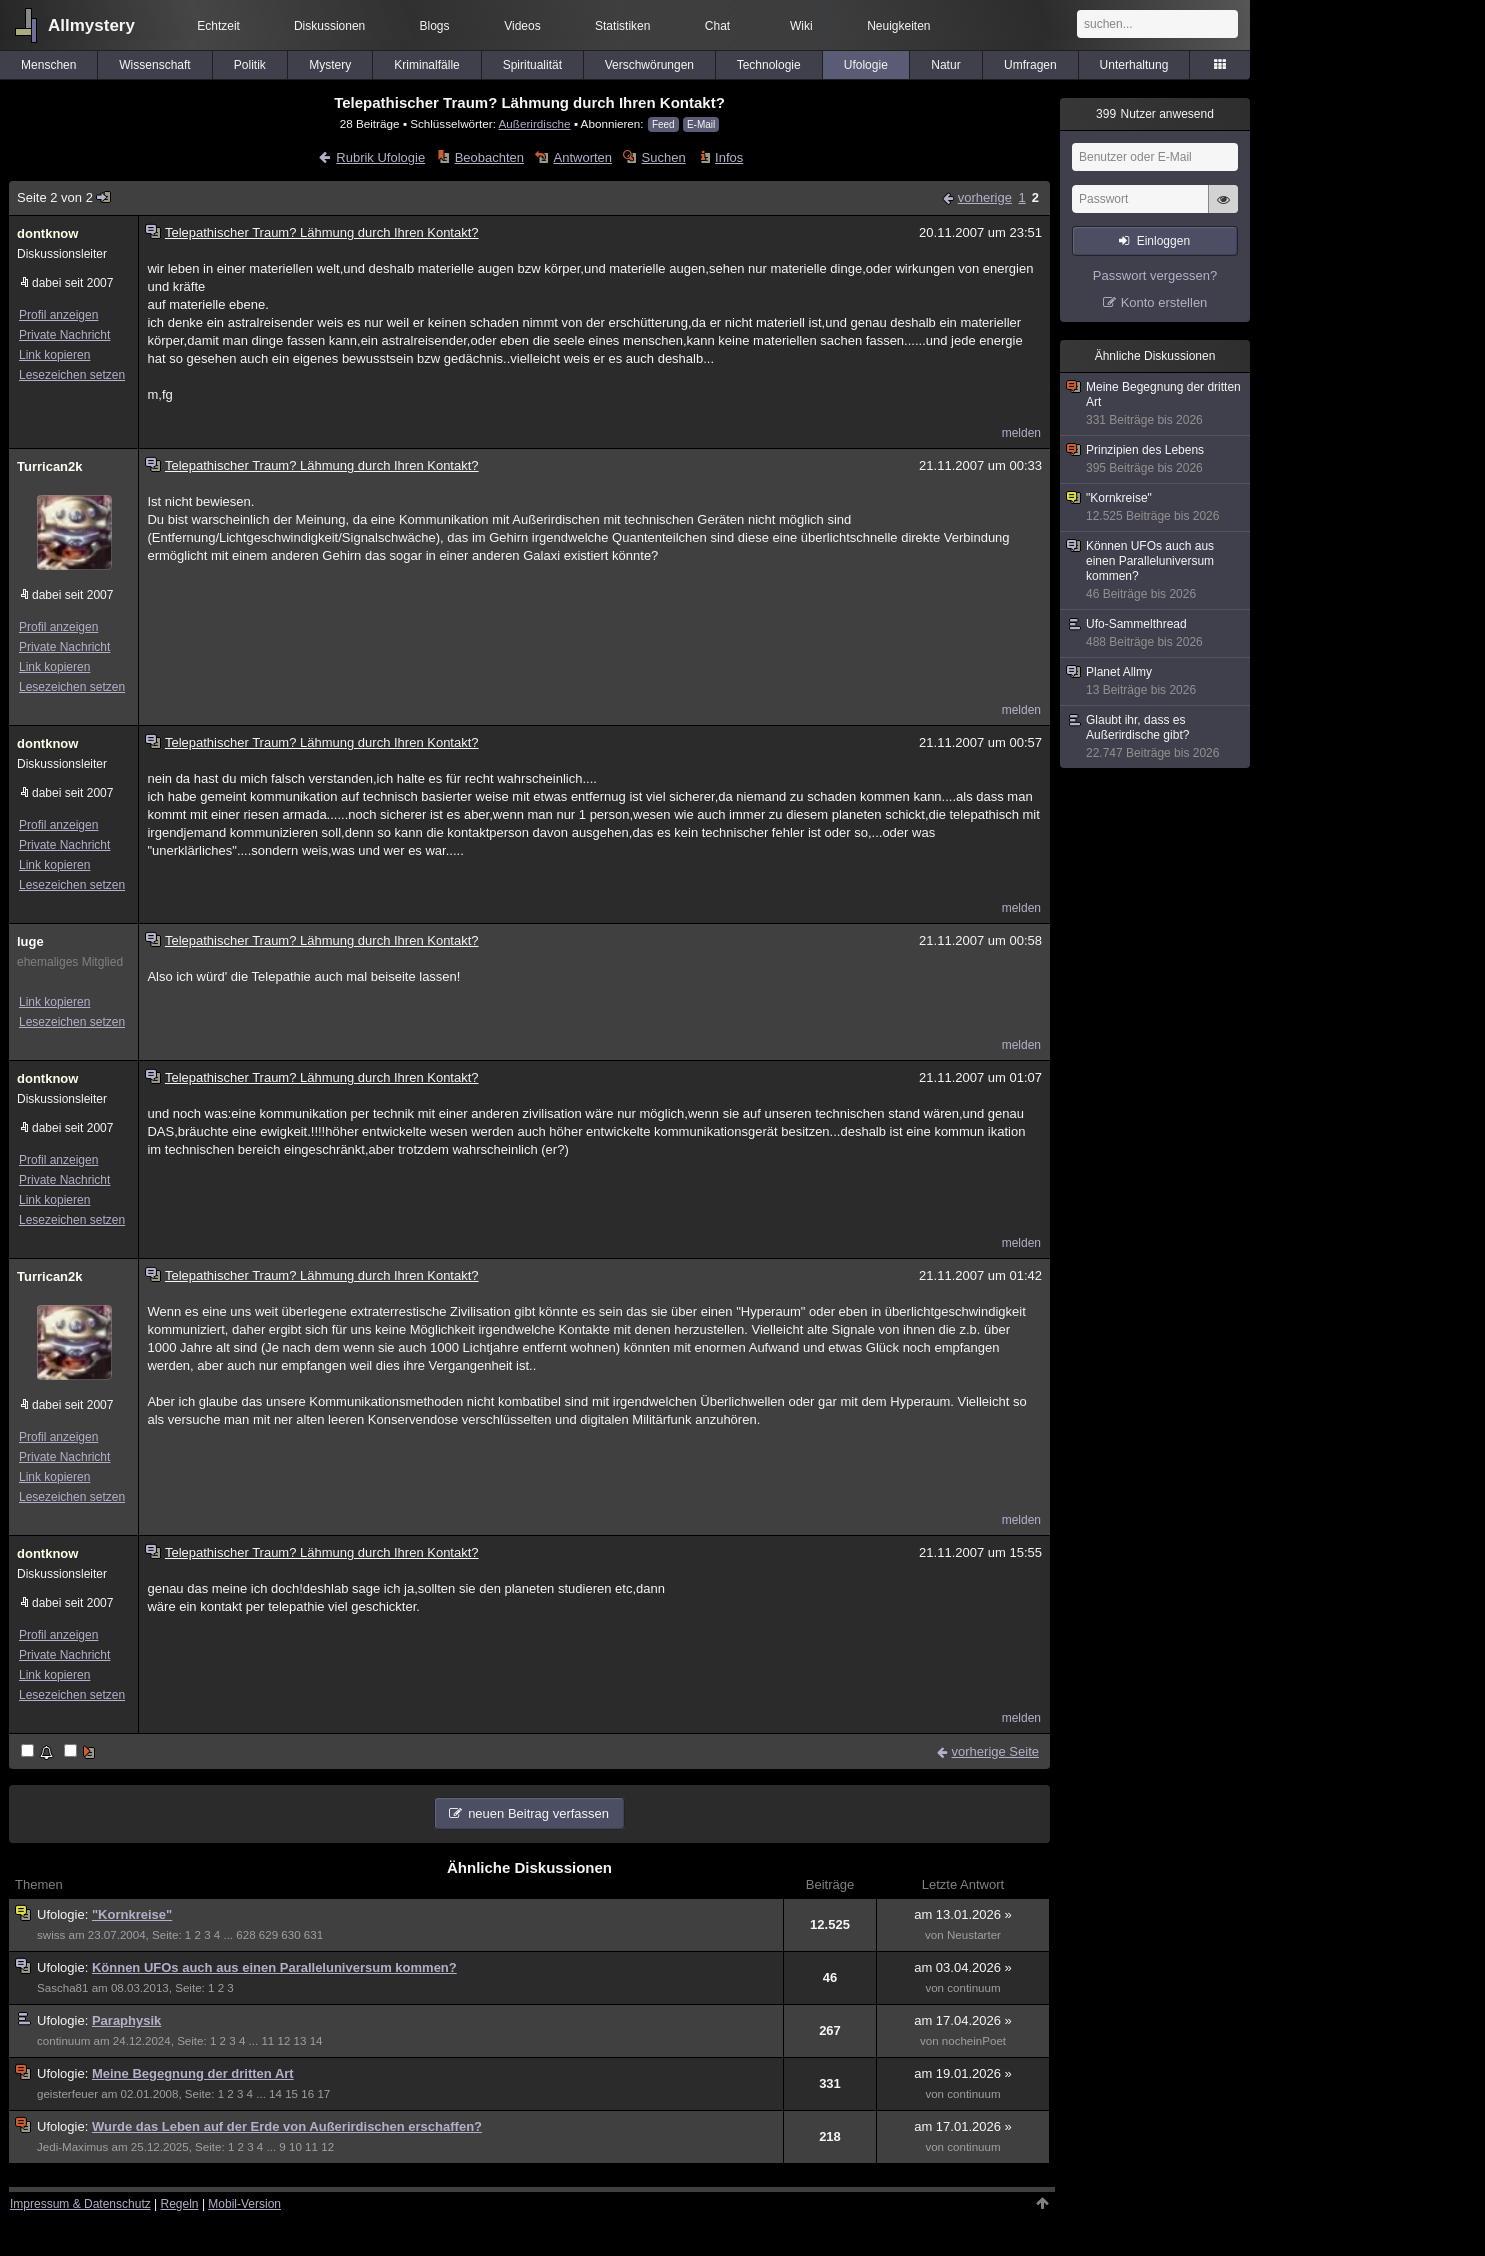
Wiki (801, 26)
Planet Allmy (1156, 681)
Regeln (180, 2204)
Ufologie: (64, 1914)
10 (295, 2147)
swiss (51, 1935)
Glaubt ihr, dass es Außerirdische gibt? (1156, 737)
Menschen (48, 65)
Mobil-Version (244, 2204)
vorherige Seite (995, 1751)
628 (245, 1935)
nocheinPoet (974, 2041)
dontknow (47, 233)
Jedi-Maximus (72, 2147)
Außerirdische (534, 123)
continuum (973, 1988)
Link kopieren (54, 355)
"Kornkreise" (132, 1914)
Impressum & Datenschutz (80, 2204)
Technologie (769, 65)
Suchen (664, 157)
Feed (663, 124)
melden (1021, 433)
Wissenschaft (154, 65)
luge (30, 941)
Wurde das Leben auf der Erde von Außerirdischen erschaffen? (287, 2126)
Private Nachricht (64, 335)
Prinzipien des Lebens (1156, 459)
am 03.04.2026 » (963, 1967)
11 (267, 2041)
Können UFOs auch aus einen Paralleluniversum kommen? (274, 1967)
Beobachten (489, 157)
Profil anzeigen (58, 315)
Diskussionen (329, 26)
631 (313, 1935)
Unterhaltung (1134, 65)
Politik (250, 65)
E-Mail (701, 124)
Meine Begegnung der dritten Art (193, 2073)
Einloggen (1163, 241)
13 (300, 2041)
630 (290, 1935)
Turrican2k (50, 466)
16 (307, 2094)
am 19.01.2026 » (963, 2073)
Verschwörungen (649, 65)
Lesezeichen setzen (72, 375)
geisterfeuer (67, 2094)
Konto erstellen (1164, 302)
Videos (522, 26)
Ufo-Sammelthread (1156, 633)
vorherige (985, 197)
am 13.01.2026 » (963, 1914)
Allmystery (91, 25)
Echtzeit (218, 26)
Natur (945, 65)
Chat (717, 26)
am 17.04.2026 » (963, 2020)
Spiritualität (532, 65)
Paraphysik (126, 2020)
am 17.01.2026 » (963, 2126)
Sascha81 (62, 1988)
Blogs (435, 26)
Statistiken (622, 26)
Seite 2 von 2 (64, 197)
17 (323, 2094)
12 (283, 2041)
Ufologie (866, 65)
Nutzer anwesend (1155, 114)
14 (316, 2041)
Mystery (330, 65)
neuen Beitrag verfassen (538, 1813)
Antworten (583, 157)
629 (268, 1935)
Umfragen (1030, 65)
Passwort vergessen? (1155, 275)
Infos (729, 157)
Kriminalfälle (426, 65)
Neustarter (974, 1935)
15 (291, 2094)
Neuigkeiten (898, 26)
